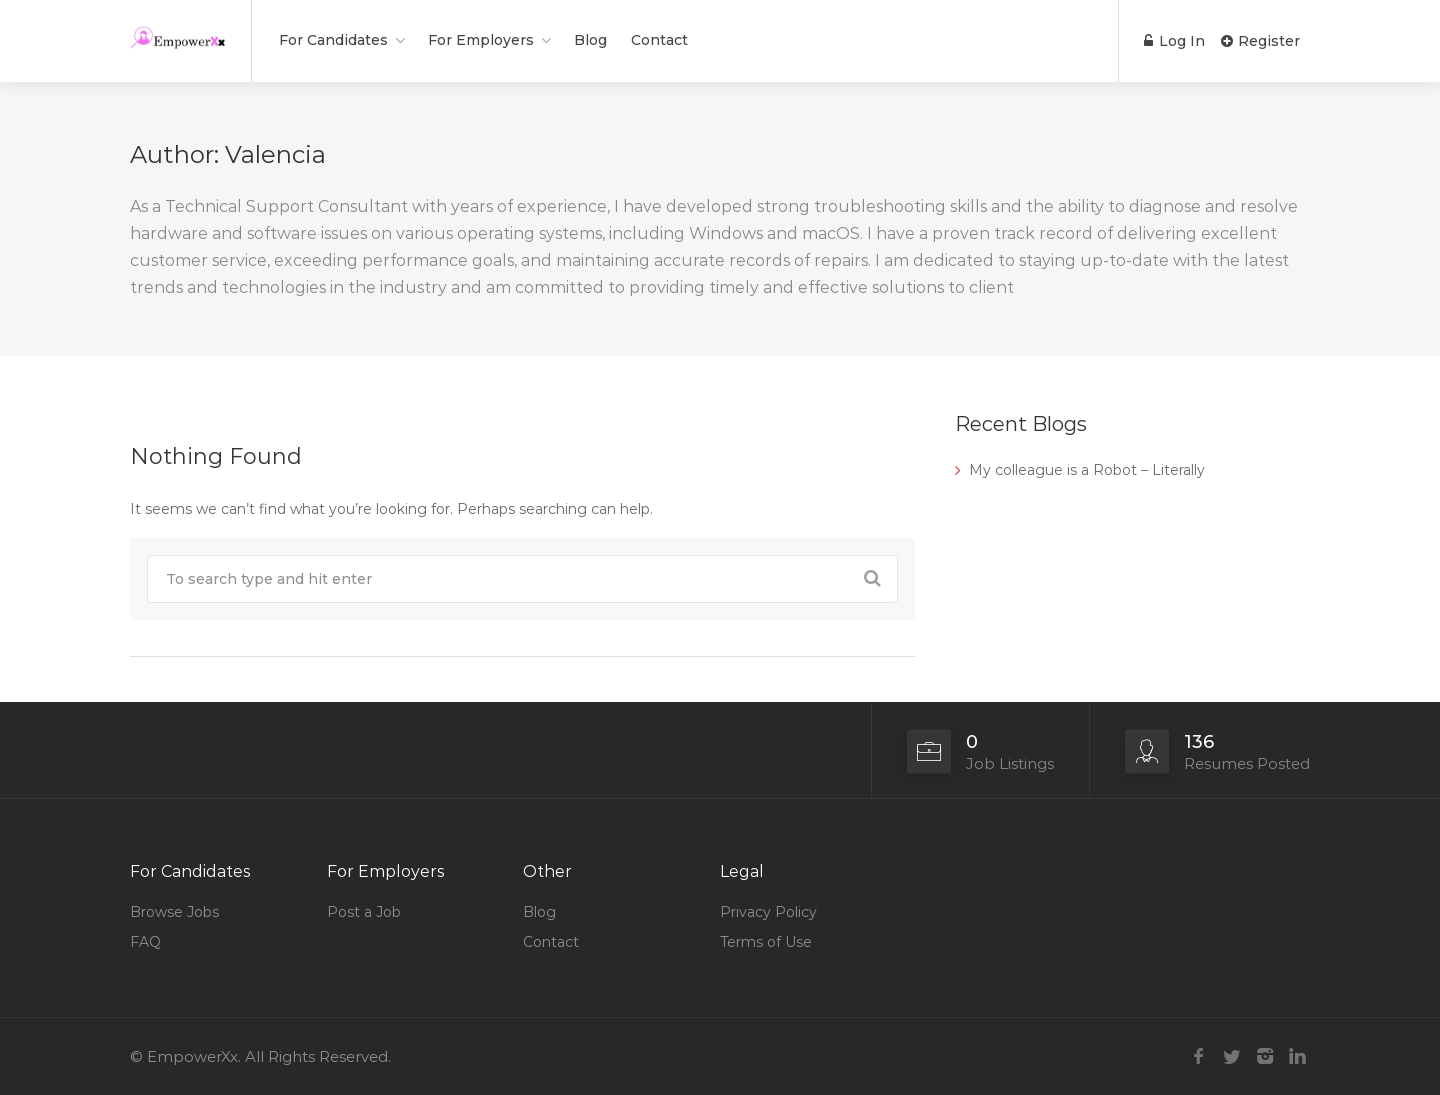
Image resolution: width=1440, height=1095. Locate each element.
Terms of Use (766, 942)
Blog (590, 40)
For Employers (481, 40)
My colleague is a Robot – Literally (1087, 470)
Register (1260, 41)
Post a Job (364, 912)
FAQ (145, 942)
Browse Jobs (174, 912)
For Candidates (333, 40)
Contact (659, 40)
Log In (1174, 41)
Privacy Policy (768, 912)
